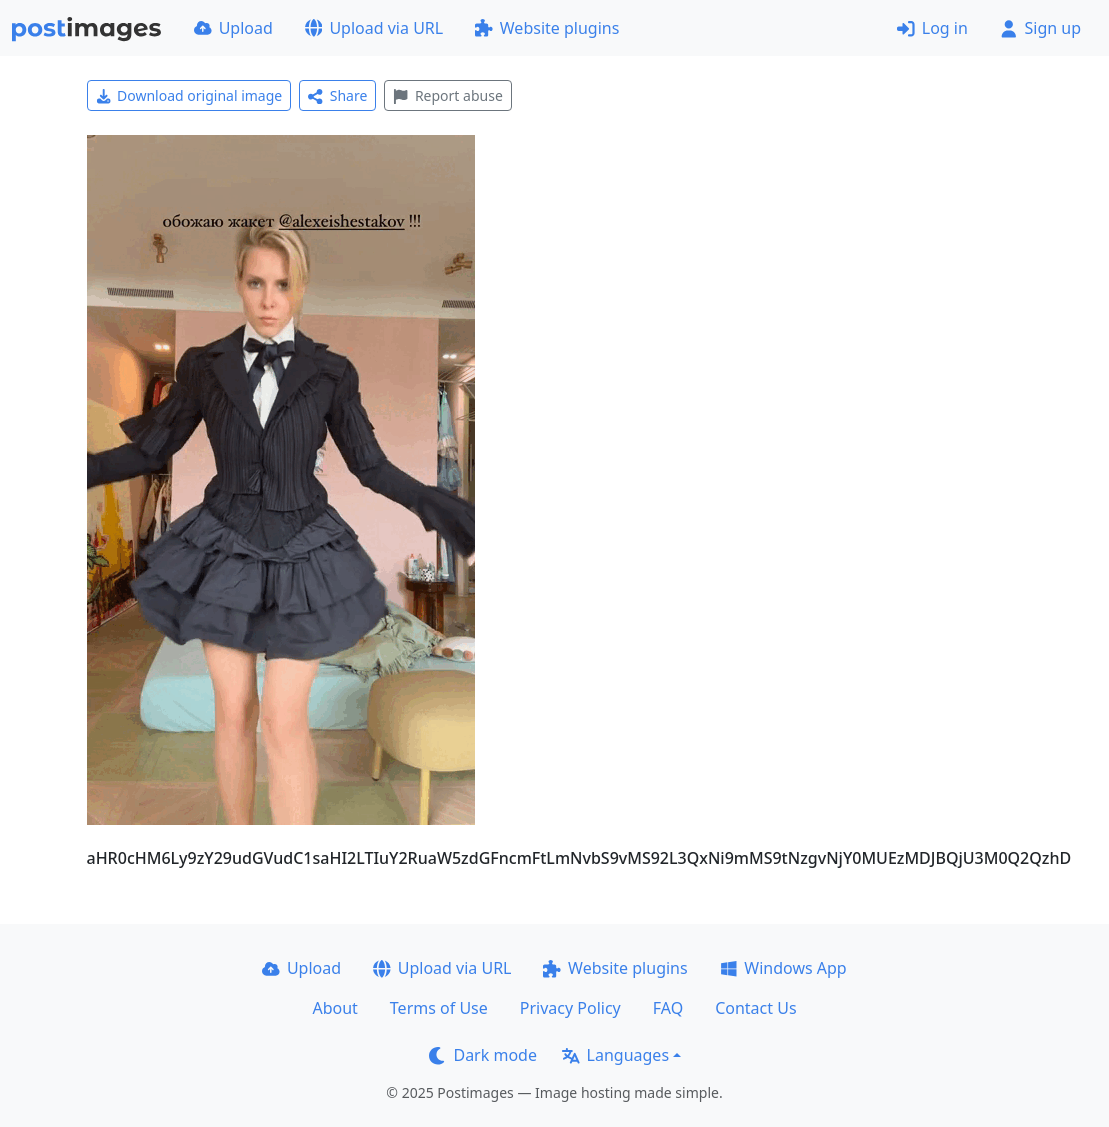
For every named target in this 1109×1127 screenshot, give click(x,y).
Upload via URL (374, 28)
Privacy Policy (570, 1008)
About (334, 1008)
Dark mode (483, 1055)
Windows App (783, 968)
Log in (932, 28)
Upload (233, 28)
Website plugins (547, 28)
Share (337, 95)
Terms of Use (439, 1008)
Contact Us (755, 1008)
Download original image (189, 95)
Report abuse (447, 95)
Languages (615, 1055)
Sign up (1040, 28)
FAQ (668, 1008)
